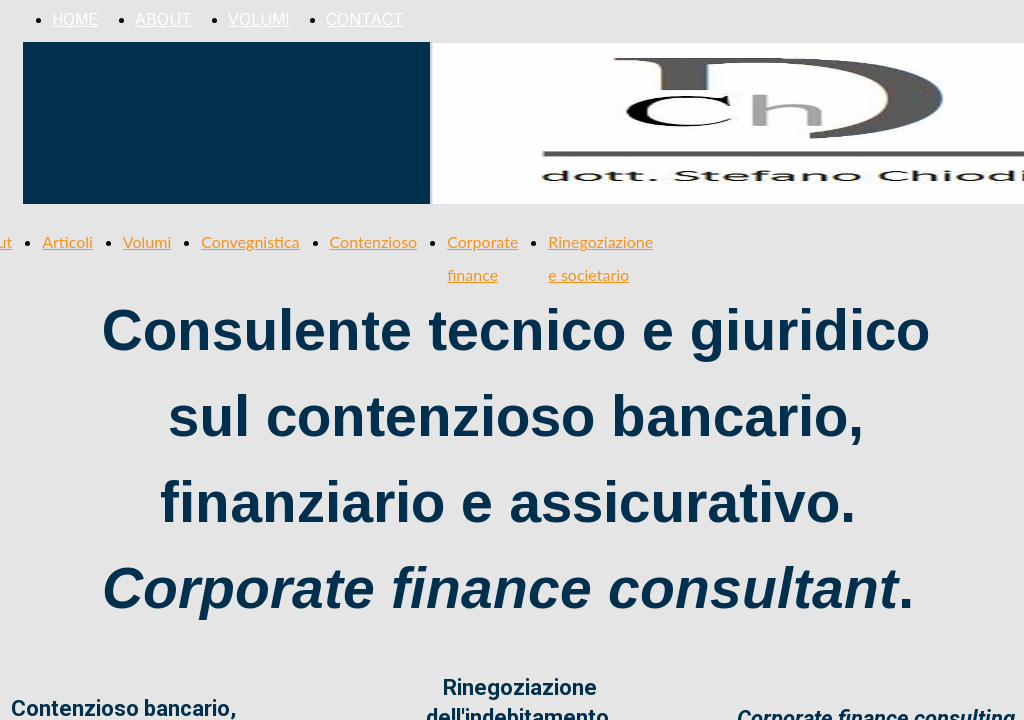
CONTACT (365, 19)
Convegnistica (250, 241)
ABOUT (163, 19)
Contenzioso (374, 241)
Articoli (67, 241)
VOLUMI (259, 19)
